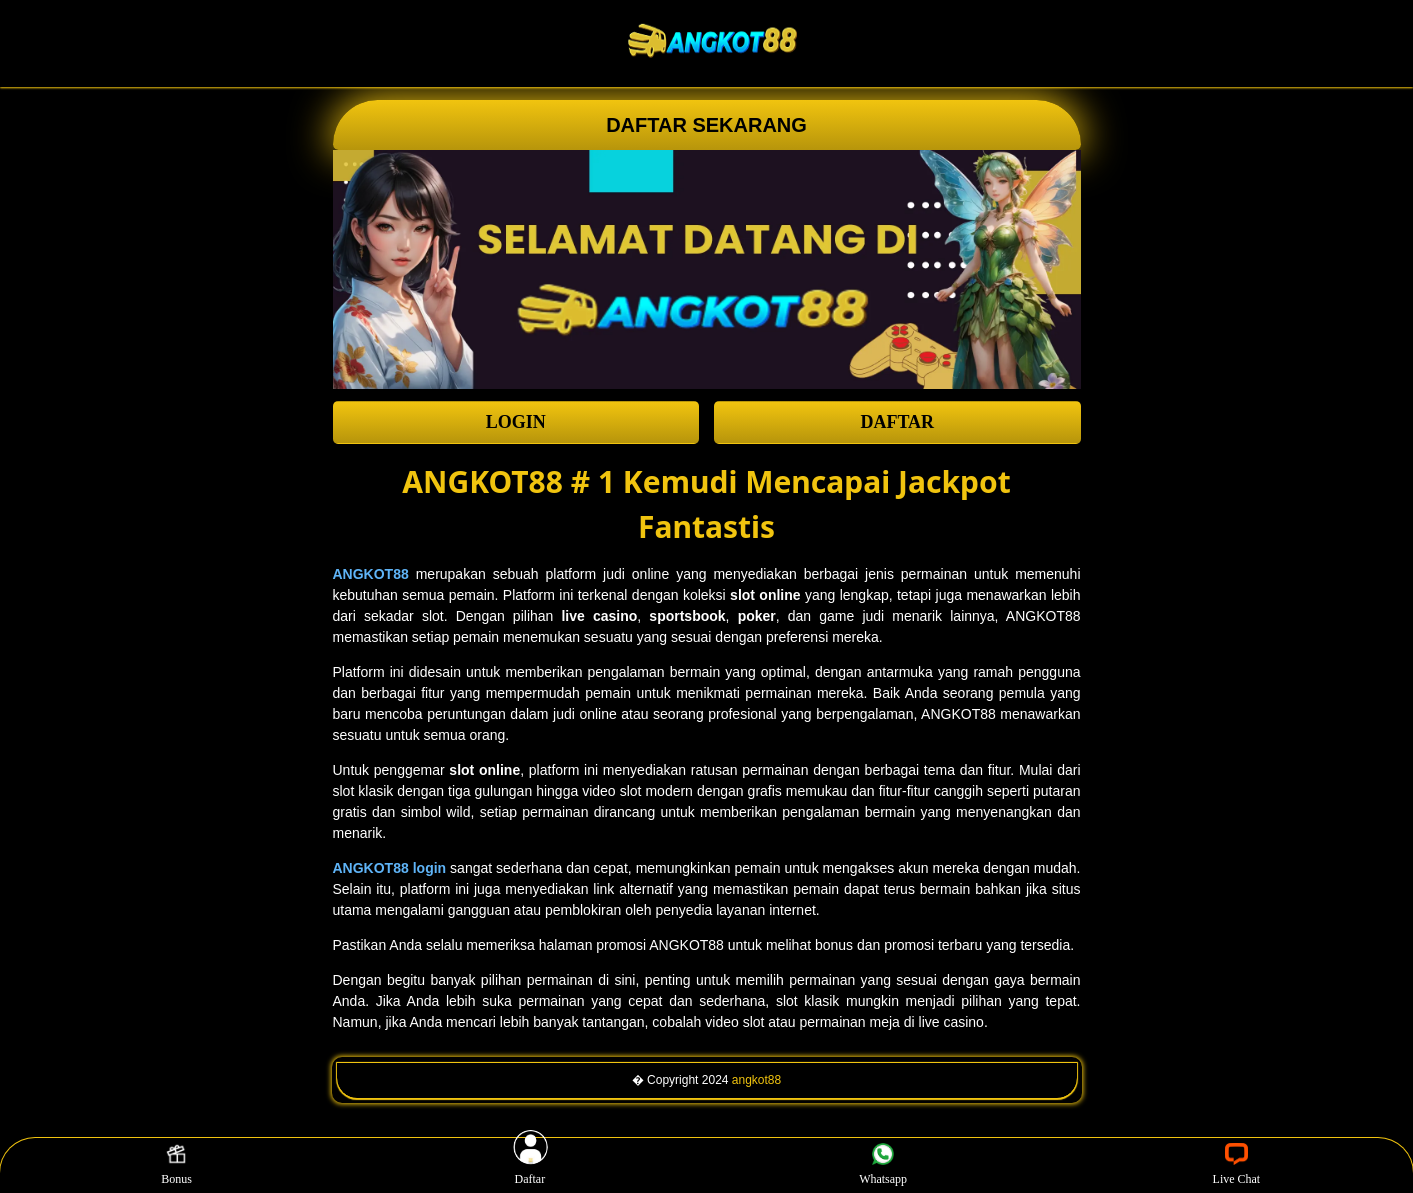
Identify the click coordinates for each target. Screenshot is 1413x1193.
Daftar (530, 1165)
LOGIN (516, 422)
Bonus (176, 1165)
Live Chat (1237, 1165)
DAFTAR (897, 422)
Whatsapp (883, 1165)
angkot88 (756, 1080)
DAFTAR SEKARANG (706, 125)
